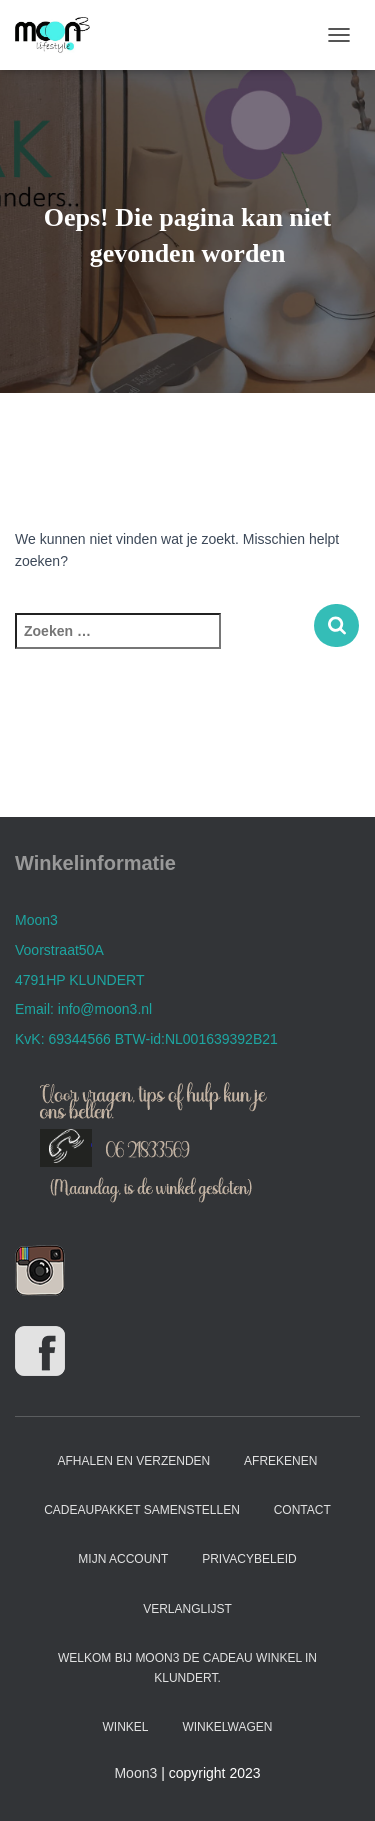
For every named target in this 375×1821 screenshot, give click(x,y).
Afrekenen (280, 1461)
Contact (302, 1510)
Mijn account (123, 1559)
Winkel (126, 1727)
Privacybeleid (249, 1559)
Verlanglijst (187, 1609)
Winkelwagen (227, 1727)
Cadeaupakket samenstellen (142, 1510)
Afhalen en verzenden (134, 1461)
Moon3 (135, 1773)
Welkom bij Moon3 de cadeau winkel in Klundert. (187, 1667)
